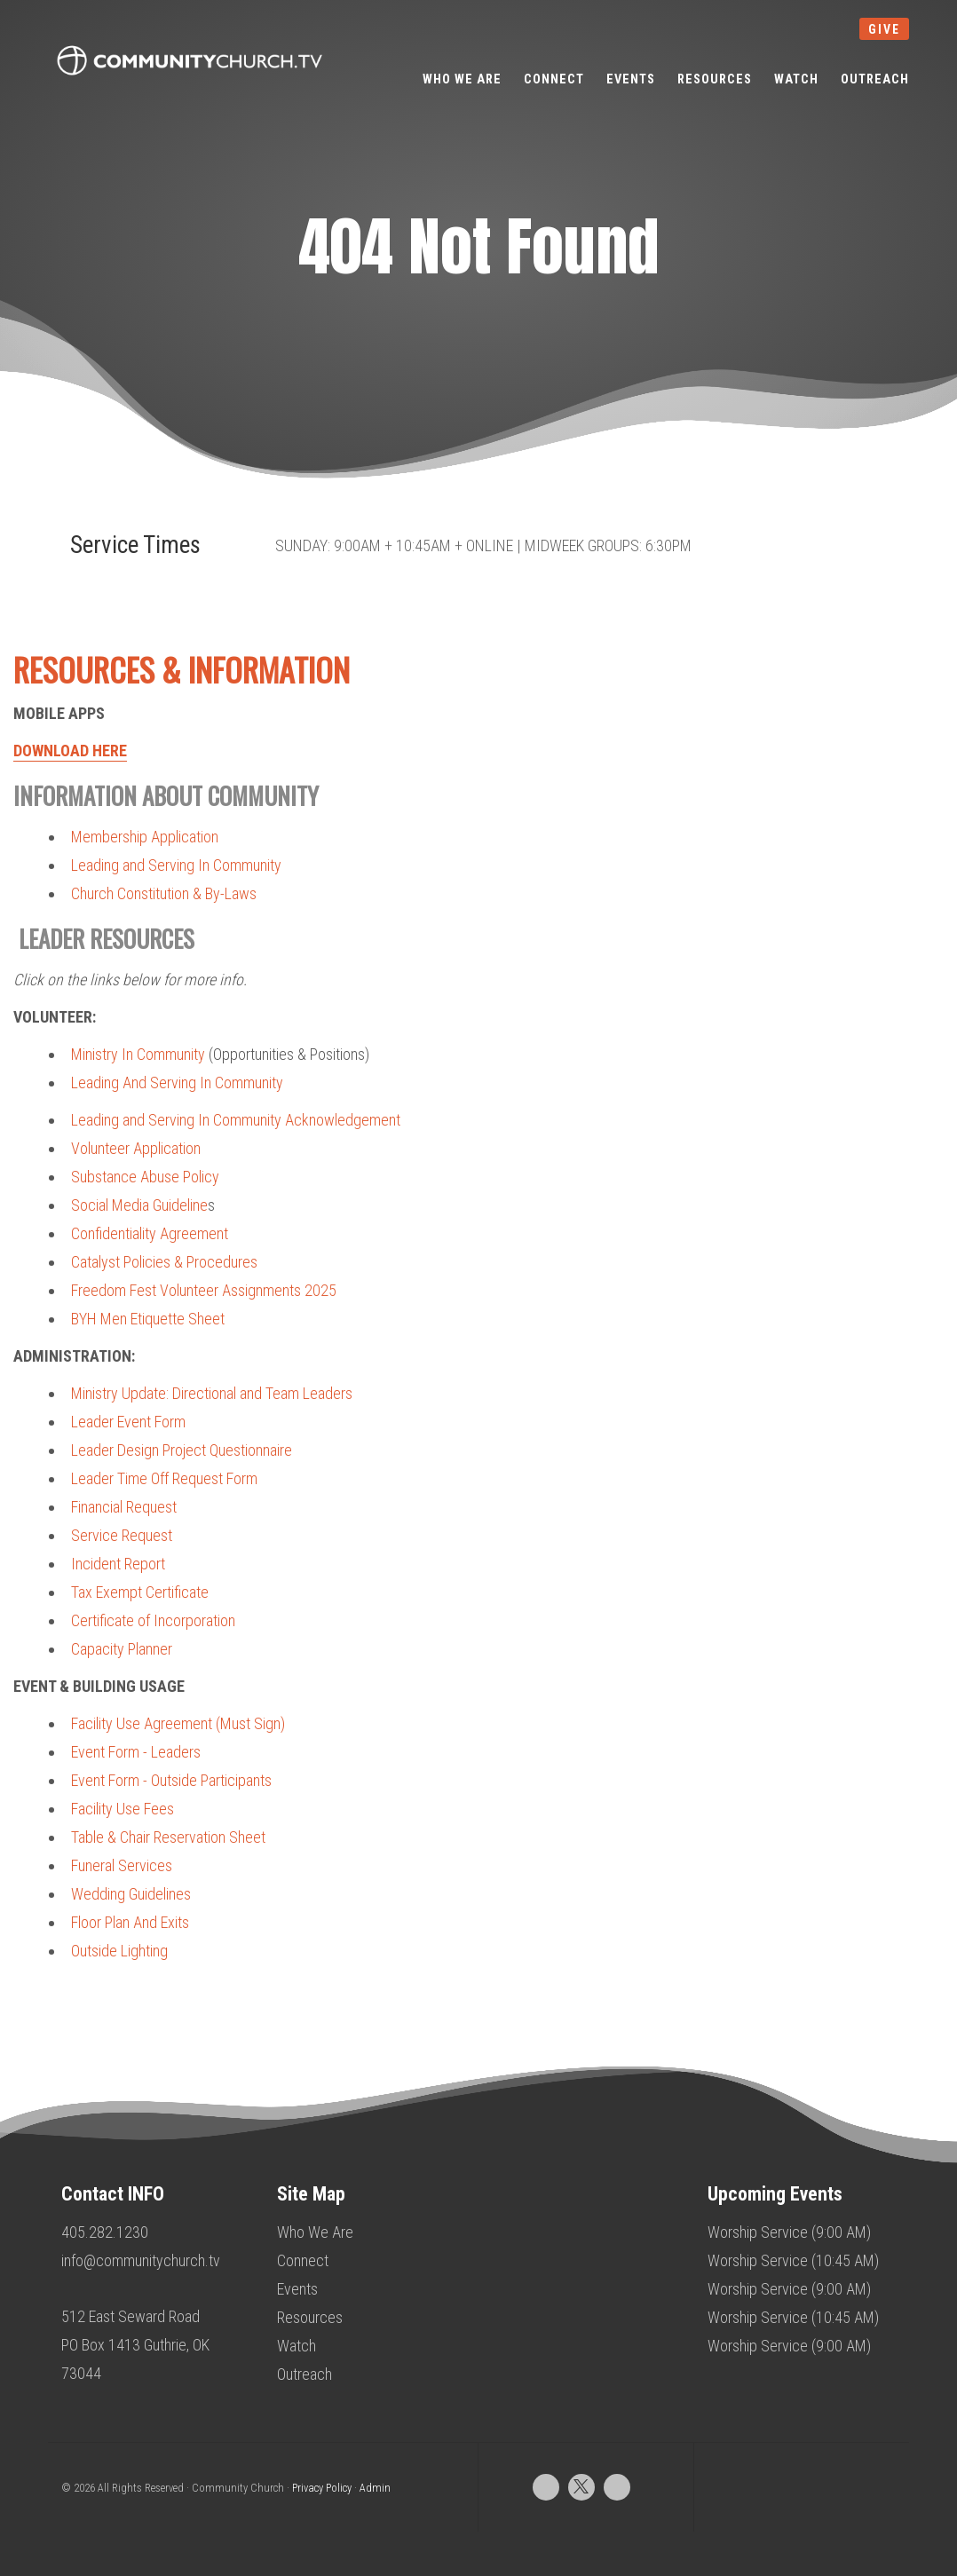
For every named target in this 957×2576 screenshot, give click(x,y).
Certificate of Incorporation (153, 1620)
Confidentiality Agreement (149, 1233)
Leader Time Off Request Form (164, 1478)
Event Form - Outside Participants (171, 1780)
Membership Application (144, 836)
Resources (310, 2317)
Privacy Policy (322, 2487)
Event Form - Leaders (136, 1751)
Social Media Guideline (139, 1205)
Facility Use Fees (122, 1808)
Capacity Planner (121, 1649)
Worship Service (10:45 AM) (793, 2260)
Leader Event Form (128, 1421)
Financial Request (124, 1506)
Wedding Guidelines (131, 1894)
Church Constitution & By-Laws (164, 893)
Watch (296, 2345)
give (884, 29)
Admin (375, 2487)
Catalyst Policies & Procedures (164, 1261)
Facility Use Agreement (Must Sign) (178, 1723)
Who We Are (315, 2232)
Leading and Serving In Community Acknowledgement (235, 1119)
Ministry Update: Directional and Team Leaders (211, 1393)
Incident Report (118, 1563)
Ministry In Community (138, 1054)
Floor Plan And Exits (130, 1922)
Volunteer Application (136, 1148)
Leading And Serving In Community (177, 1082)
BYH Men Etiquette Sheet (148, 1318)
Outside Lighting (119, 1950)
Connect (302, 2260)
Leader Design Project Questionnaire (181, 1450)
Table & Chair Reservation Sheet (168, 1837)
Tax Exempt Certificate (140, 1592)
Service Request (121, 1535)
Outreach (304, 2374)
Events (297, 2289)
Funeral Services (121, 1865)
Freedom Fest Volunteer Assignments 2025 (203, 1290)
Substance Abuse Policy (145, 1176)
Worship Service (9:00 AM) (789, 2232)
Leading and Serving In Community (176, 865)
